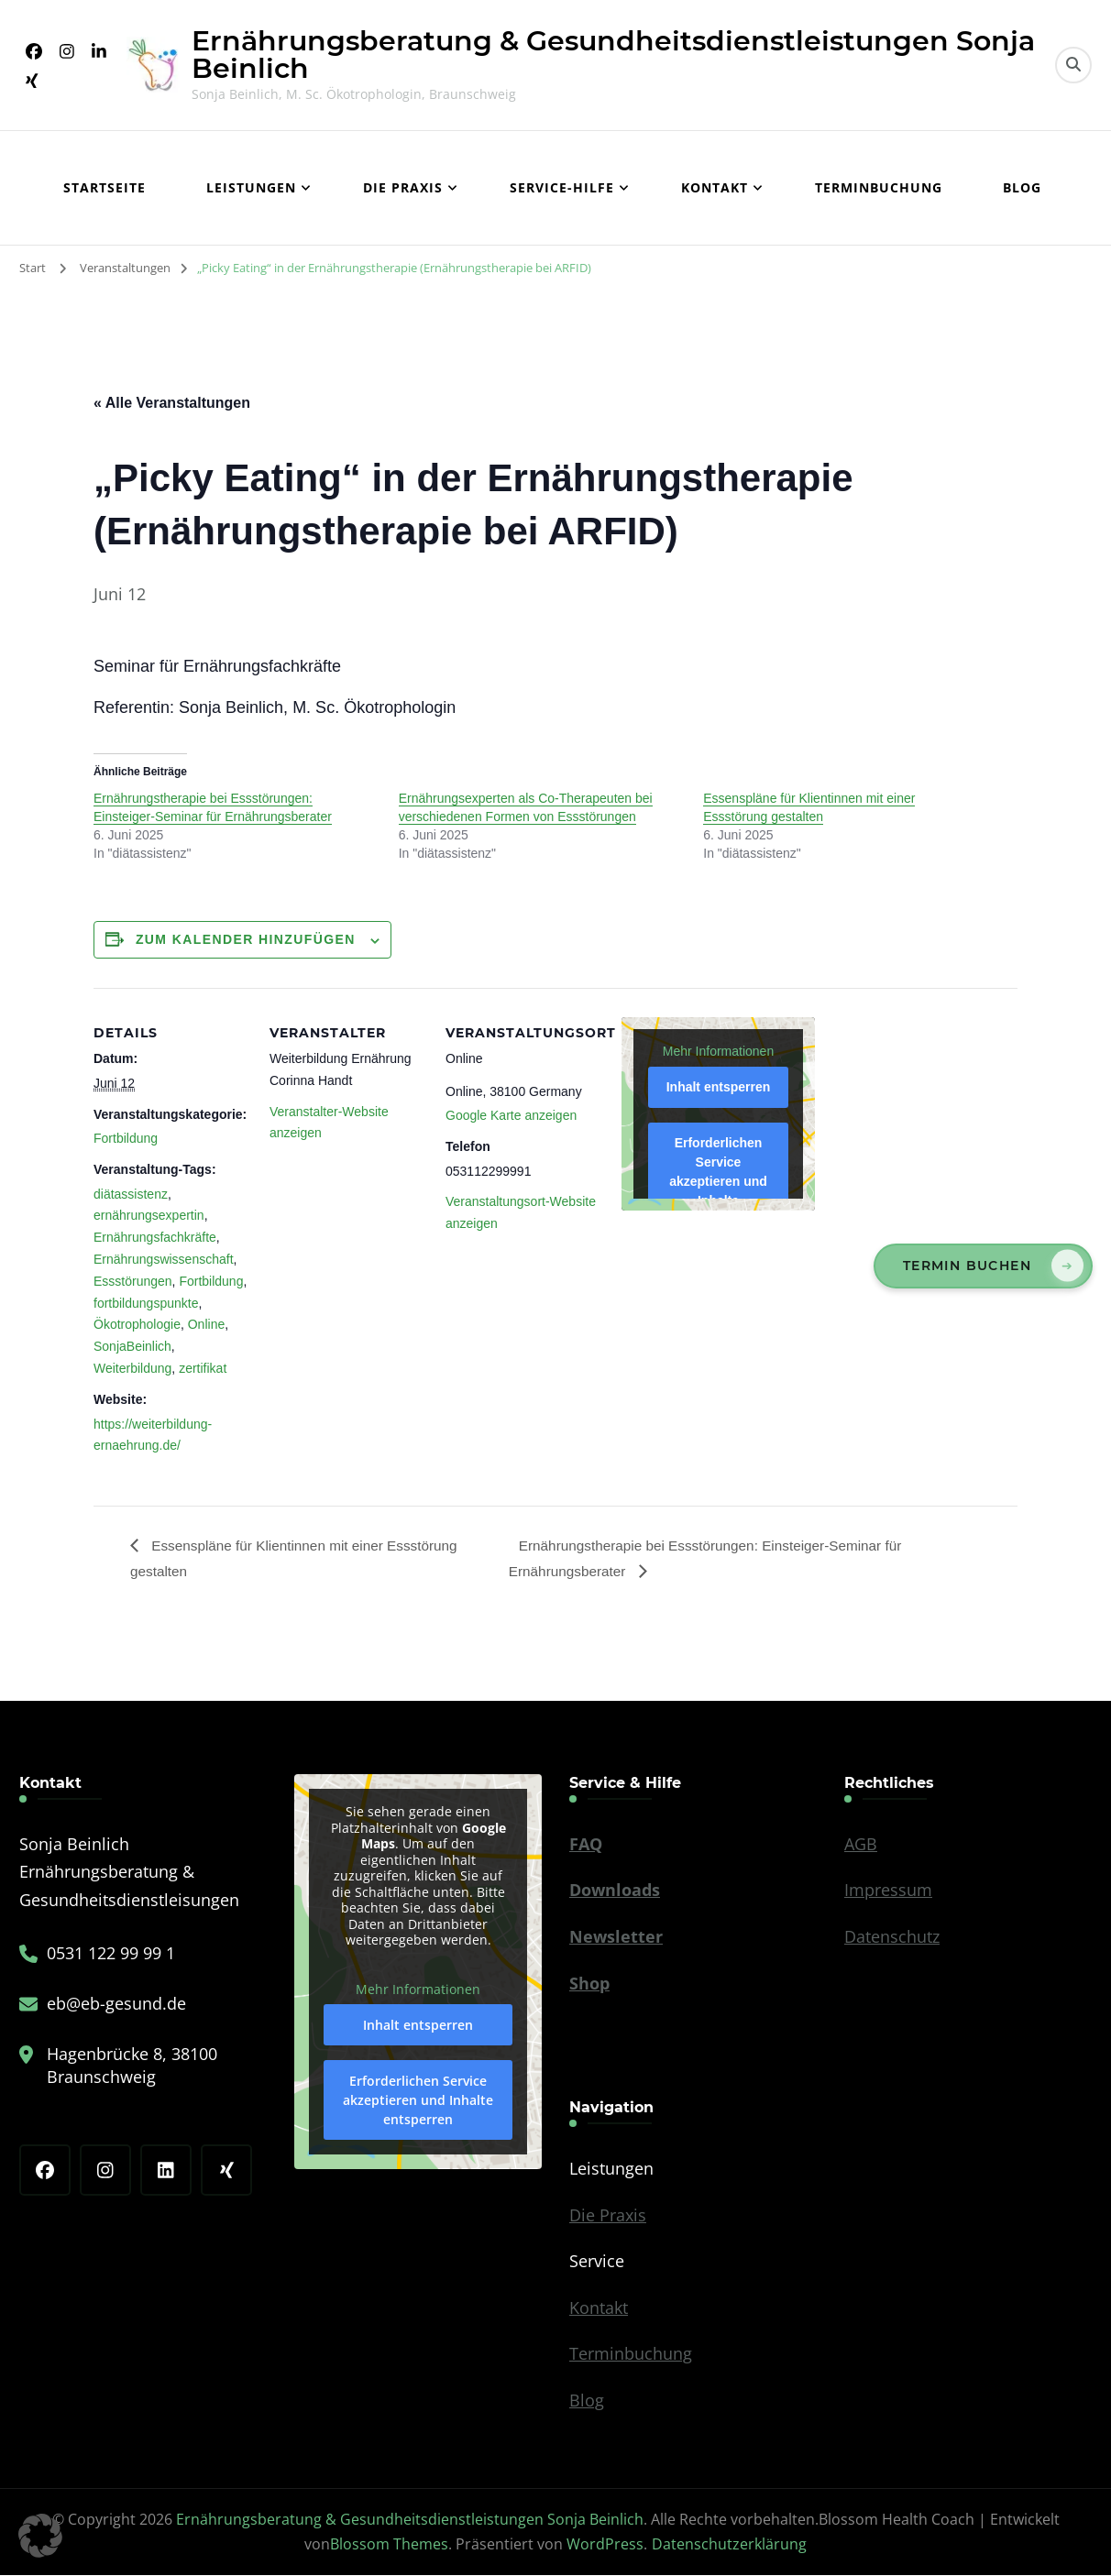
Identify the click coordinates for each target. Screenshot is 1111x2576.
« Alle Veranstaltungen (172, 403)
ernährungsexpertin (149, 1215)
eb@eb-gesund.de (116, 2004)
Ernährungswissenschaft (164, 1259)
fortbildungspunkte (146, 1303)
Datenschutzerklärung (729, 2545)
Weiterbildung (132, 1368)
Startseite (104, 187)
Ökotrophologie (137, 1324)
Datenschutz (892, 1937)
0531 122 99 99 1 (111, 1954)
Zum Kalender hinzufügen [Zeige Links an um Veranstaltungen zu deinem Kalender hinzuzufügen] (246, 939)
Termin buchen (967, 1265)
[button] (40, 2535)
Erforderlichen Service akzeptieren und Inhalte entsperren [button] (718, 1181)
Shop (589, 1984)
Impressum (888, 1891)
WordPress (605, 2545)
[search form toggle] (1073, 65)
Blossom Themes (389, 2545)
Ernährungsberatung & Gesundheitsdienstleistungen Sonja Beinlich (613, 54)
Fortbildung (126, 1138)
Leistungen (251, 187)
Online (206, 1324)
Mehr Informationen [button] (718, 1051)
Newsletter (616, 1937)
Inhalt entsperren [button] (718, 1087)
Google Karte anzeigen (511, 1115)
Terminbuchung (878, 187)
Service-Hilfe (562, 187)
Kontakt (714, 187)
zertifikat (202, 1368)
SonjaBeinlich (132, 1346)
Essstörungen (133, 1281)
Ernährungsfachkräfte (155, 1237)
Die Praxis (403, 187)
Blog (1022, 187)
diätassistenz (131, 1194)
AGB (860, 1845)
